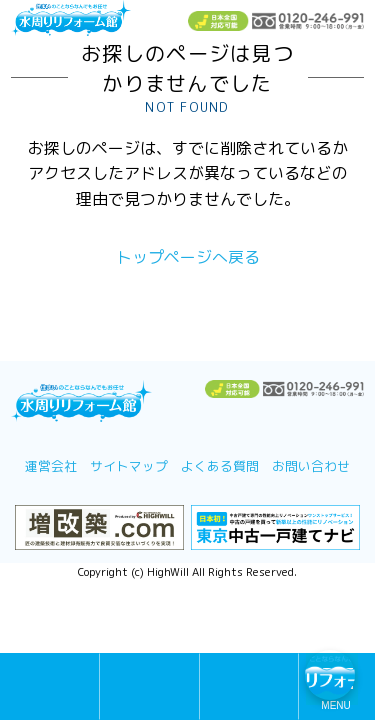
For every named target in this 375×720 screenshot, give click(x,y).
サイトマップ (129, 466)
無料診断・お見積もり (149, 687)
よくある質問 (220, 466)
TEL (249, 687)
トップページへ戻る (188, 257)
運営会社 (51, 466)
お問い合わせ (311, 466)
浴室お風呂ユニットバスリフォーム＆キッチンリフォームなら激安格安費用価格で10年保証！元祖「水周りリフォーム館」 (71, 19)
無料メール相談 (49, 687)
